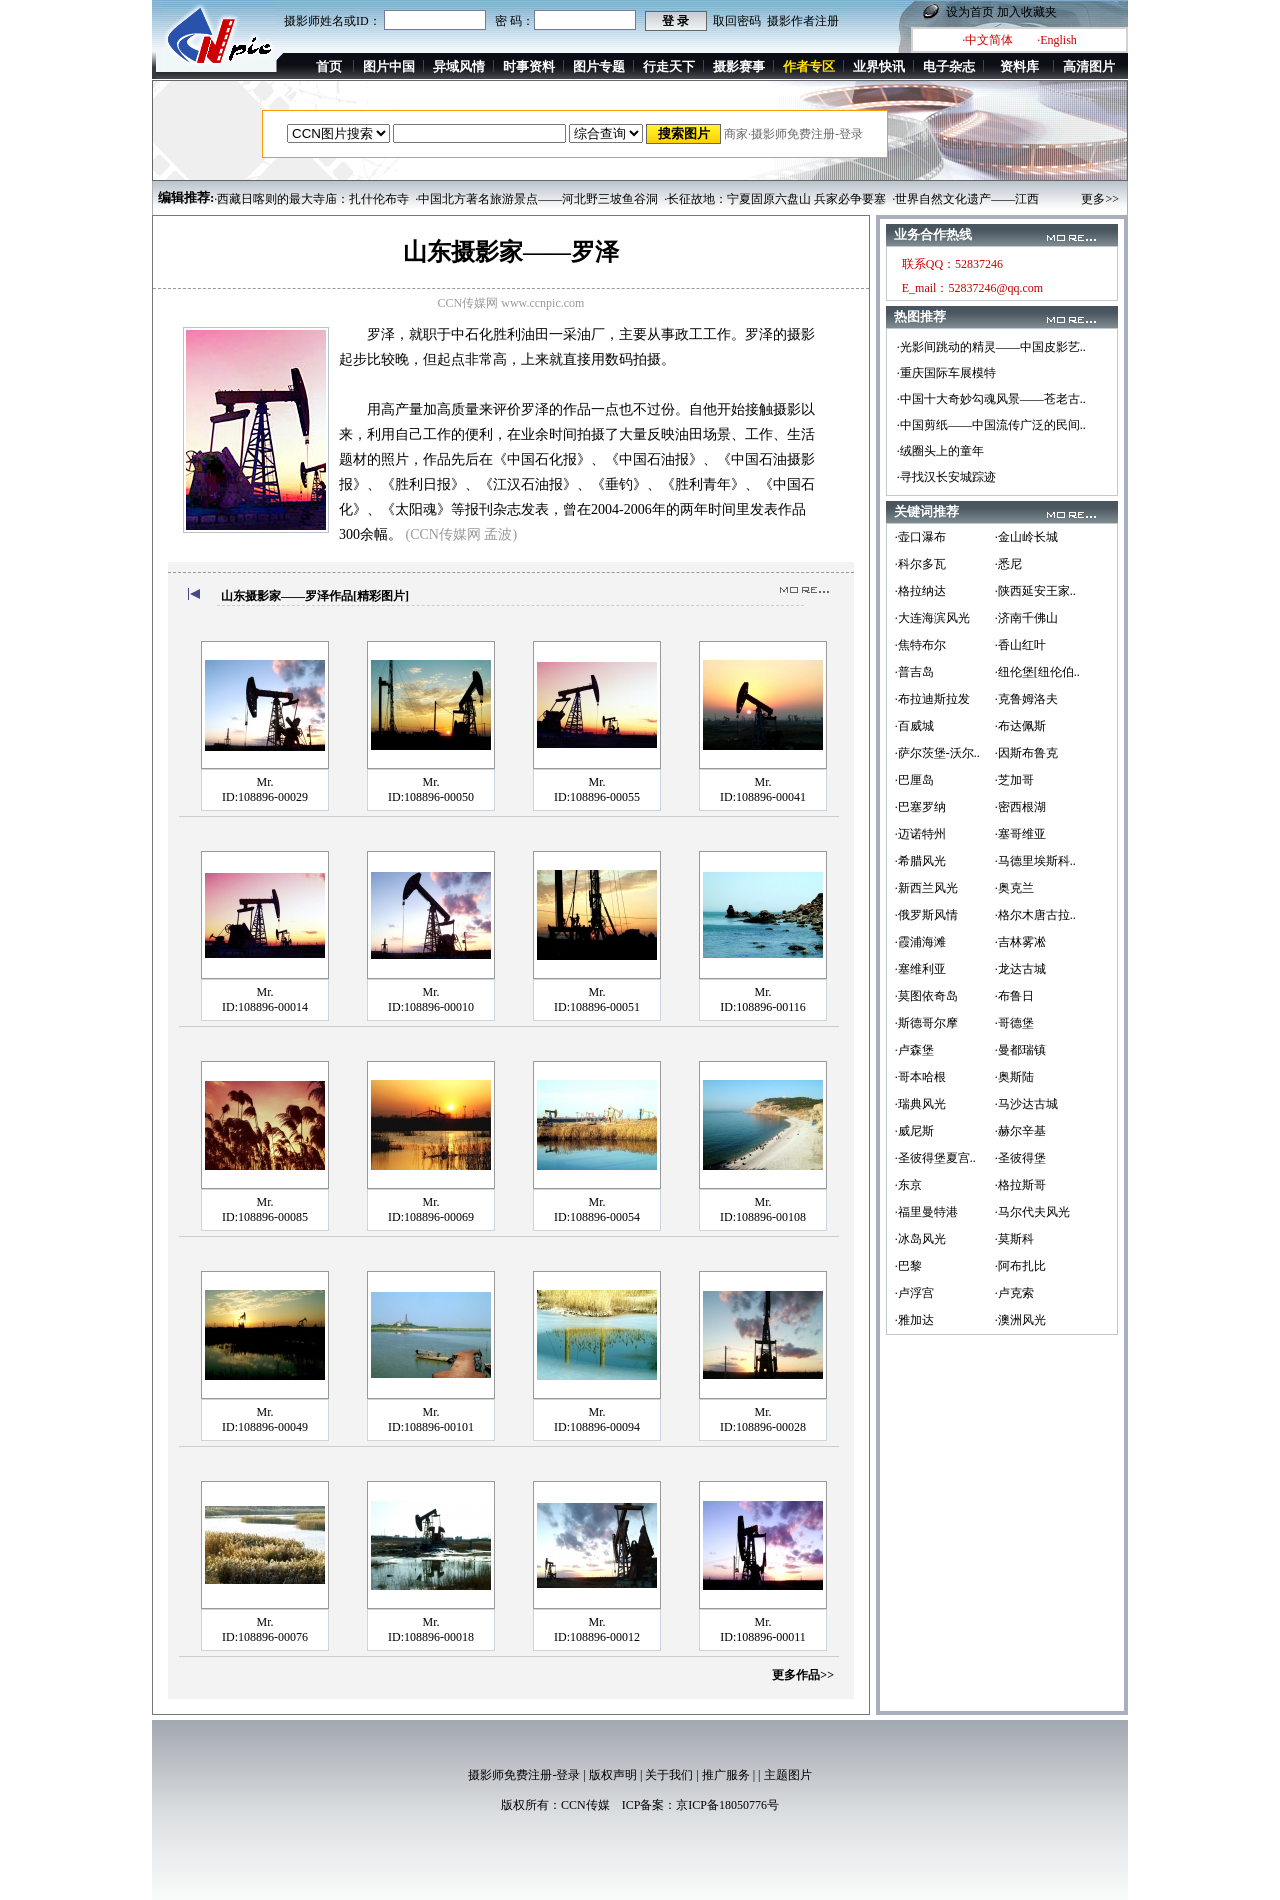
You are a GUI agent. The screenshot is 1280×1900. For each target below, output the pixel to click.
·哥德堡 (1014, 1023)
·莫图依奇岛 (926, 996)
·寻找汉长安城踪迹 (946, 477)
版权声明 (613, 1775)
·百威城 (914, 726)
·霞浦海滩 (920, 942)
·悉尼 (1008, 564)
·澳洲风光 (1020, 1320)
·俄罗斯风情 (926, 915)
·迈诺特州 (920, 834)
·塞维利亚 (920, 969)
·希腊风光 (920, 861)
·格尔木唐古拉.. (1035, 915)
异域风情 (459, 66)
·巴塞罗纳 (920, 807)
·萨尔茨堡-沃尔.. (937, 753)
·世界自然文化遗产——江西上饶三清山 (995, 199)
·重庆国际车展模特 (946, 373)
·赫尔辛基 (1020, 1131)
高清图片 (1089, 66)
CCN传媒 (585, 1805)
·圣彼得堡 (1020, 1158)
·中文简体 (987, 40)
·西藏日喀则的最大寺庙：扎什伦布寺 (311, 199)
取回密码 (737, 21)
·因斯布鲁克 (1026, 753)
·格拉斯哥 (1020, 1185)
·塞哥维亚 (1020, 834)
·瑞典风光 (920, 1104)
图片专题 (599, 66)
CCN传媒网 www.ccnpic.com (511, 303)
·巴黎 (908, 1266)
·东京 (908, 1185)
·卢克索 (1014, 1293)
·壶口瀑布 (920, 537)
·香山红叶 (1020, 645)
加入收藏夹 (1027, 12)
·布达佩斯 (1020, 726)
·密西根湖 (1020, 807)
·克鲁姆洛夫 (1026, 699)
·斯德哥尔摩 (926, 1023)
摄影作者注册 (803, 21)
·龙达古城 (1020, 969)
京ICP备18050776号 (727, 1805)
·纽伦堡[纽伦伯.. (1037, 672)
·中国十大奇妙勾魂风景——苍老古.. (991, 399)
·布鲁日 (1014, 996)
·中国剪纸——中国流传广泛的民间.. (991, 425)
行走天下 (669, 66)
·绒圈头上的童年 (940, 451)
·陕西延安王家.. (1035, 591)
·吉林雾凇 (1020, 942)
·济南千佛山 (1026, 618)
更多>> (1100, 199)
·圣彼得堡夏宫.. (935, 1158)
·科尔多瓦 (920, 564)
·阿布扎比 (1020, 1266)
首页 (329, 66)
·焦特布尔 (920, 645)
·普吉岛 (914, 672)
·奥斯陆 (1014, 1077)
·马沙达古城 (1026, 1104)
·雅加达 (914, 1320)
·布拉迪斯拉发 (932, 699)
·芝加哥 (1014, 780)
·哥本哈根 (920, 1077)
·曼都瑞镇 (1020, 1050)
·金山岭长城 (1026, 537)
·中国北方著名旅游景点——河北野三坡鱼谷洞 (536, 199)
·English (1057, 40)
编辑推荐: (186, 197)
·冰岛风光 (920, 1239)
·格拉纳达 (920, 591)
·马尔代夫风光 (1032, 1212)
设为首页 (970, 12)
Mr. (264, 782)
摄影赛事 (739, 66)
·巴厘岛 (914, 780)
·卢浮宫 (914, 1293)
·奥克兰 (1014, 888)
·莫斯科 (1014, 1239)
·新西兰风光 (926, 888)
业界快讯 (879, 66)
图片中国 (389, 66)
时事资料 (529, 66)
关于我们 (669, 1775)
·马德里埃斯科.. (1035, 861)
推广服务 (726, 1775)
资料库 (1019, 66)
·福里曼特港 (926, 1212)
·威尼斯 (914, 1131)
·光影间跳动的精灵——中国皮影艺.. (991, 347)
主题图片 (788, 1775)
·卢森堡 (914, 1050)
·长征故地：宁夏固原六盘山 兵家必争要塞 (775, 199)
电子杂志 (949, 66)
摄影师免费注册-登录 (524, 1775)
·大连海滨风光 (932, 618)
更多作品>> (803, 1675)
